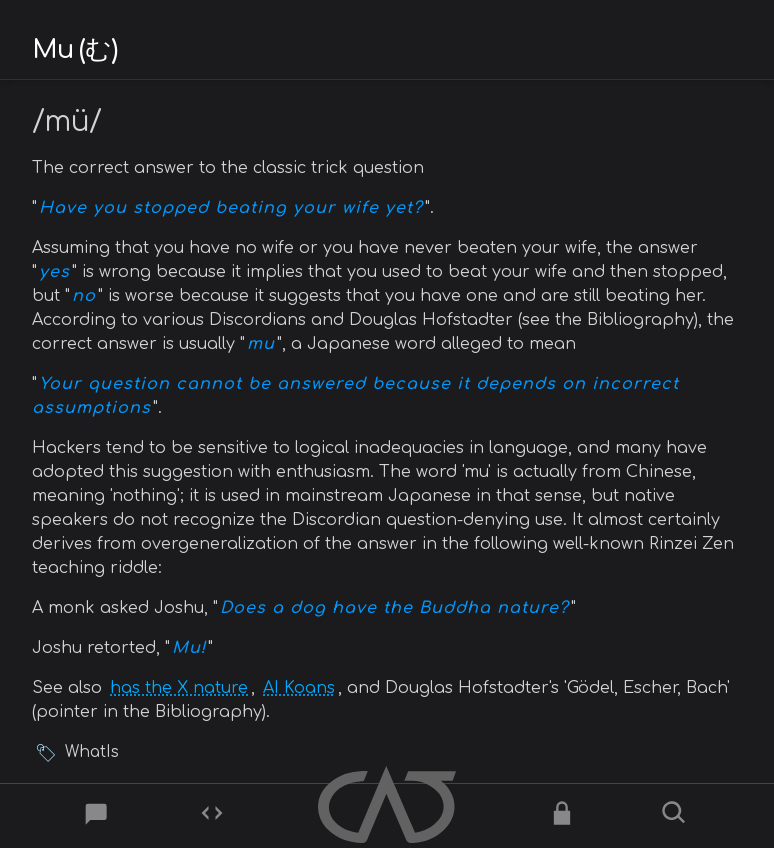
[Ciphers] (562, 816)
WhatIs (92, 752)
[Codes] (212, 816)
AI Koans (299, 688)
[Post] (97, 816)
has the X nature (179, 688)
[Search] (676, 816)
